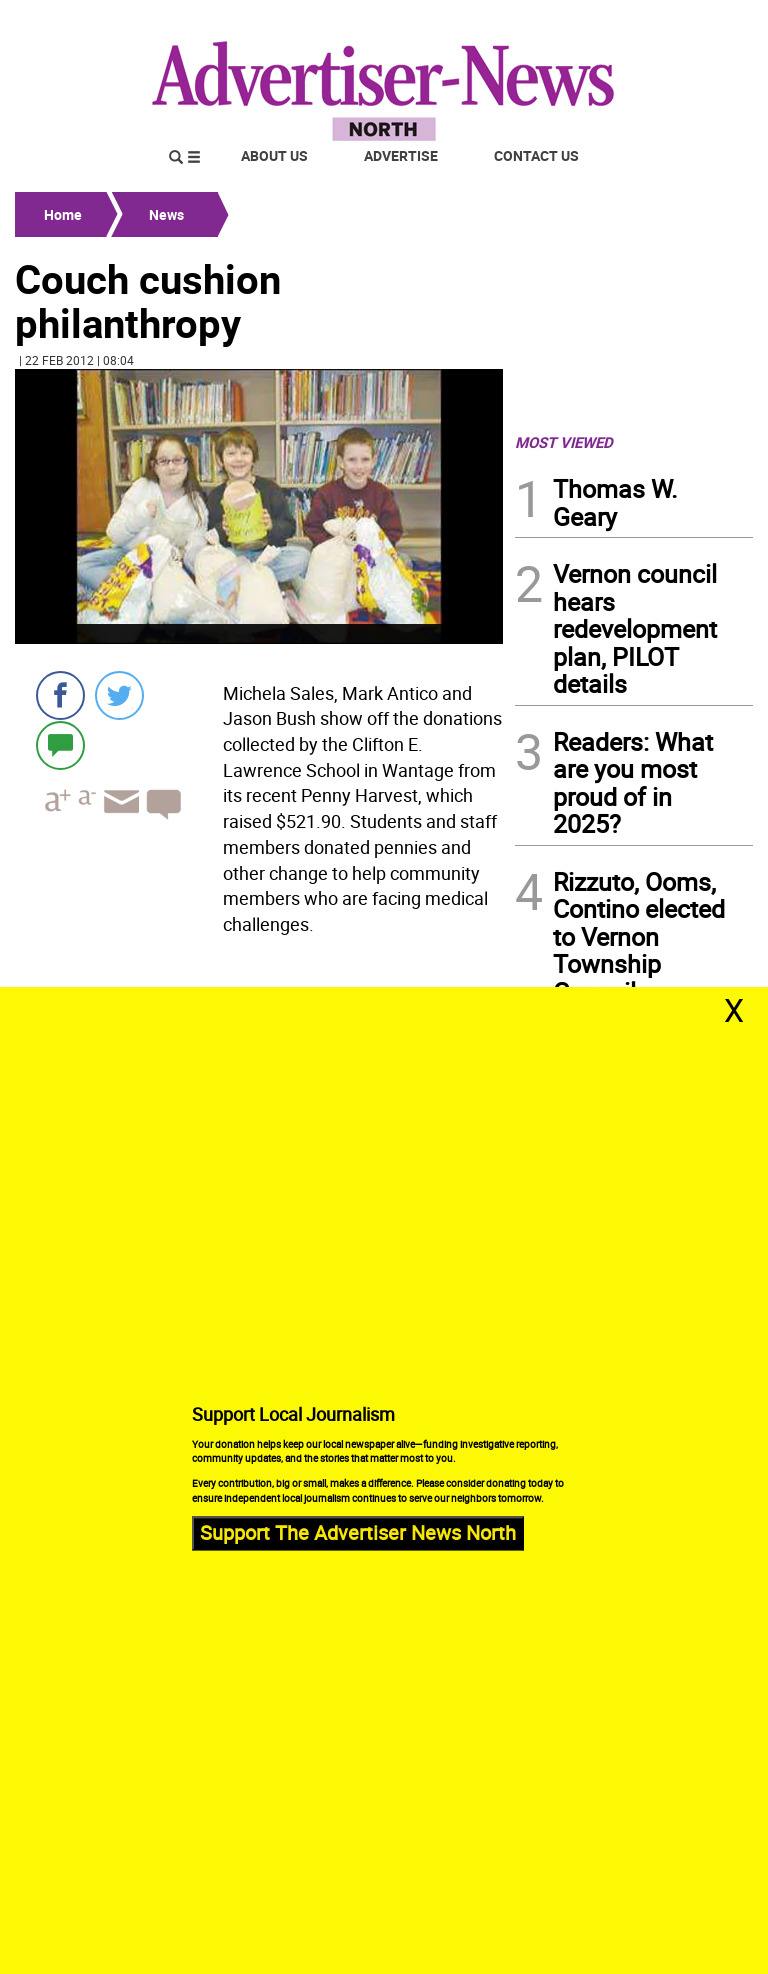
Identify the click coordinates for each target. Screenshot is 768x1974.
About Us (274, 155)
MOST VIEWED (564, 442)
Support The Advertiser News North (358, 1532)
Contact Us (536, 155)
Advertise (401, 155)
